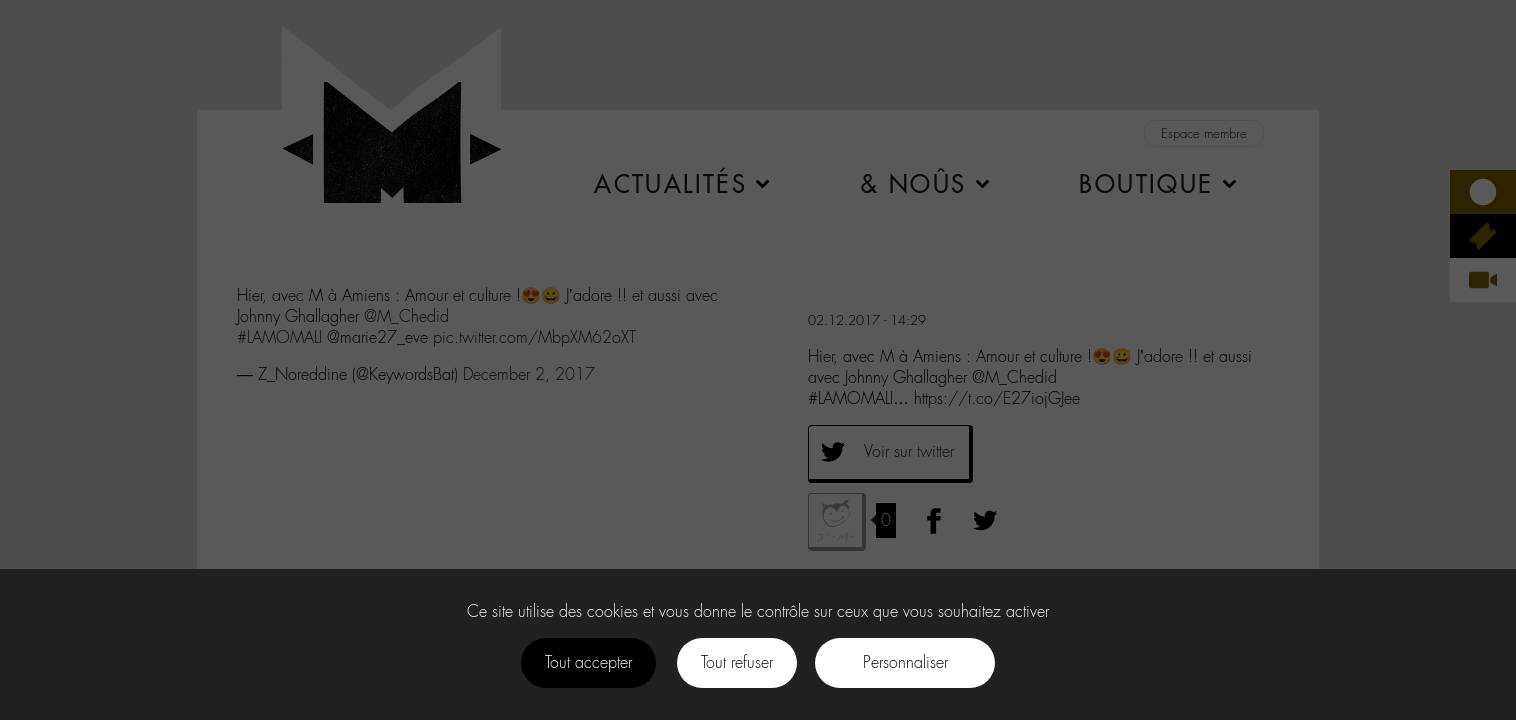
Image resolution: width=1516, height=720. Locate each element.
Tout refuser (737, 662)
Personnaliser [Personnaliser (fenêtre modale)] (905, 662)
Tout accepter (588, 662)
